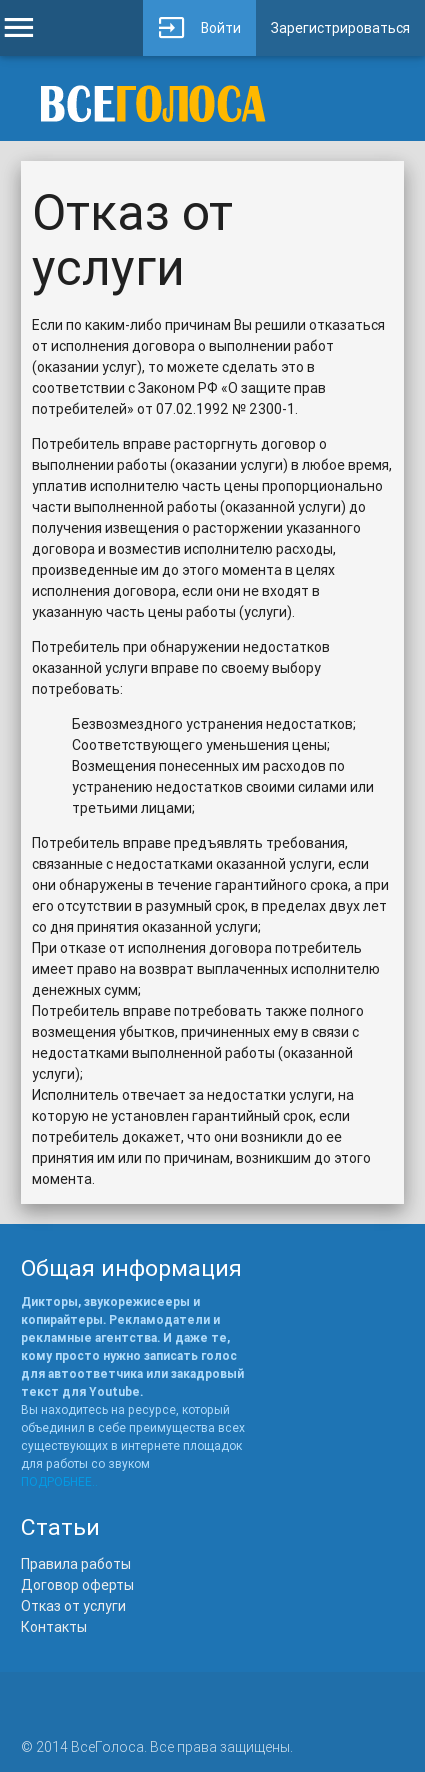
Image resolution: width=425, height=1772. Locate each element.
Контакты (54, 1627)
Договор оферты (77, 1585)
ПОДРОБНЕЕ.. (59, 1481)
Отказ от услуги (73, 1606)
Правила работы (76, 1564)
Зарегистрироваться (340, 28)
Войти (199, 28)
